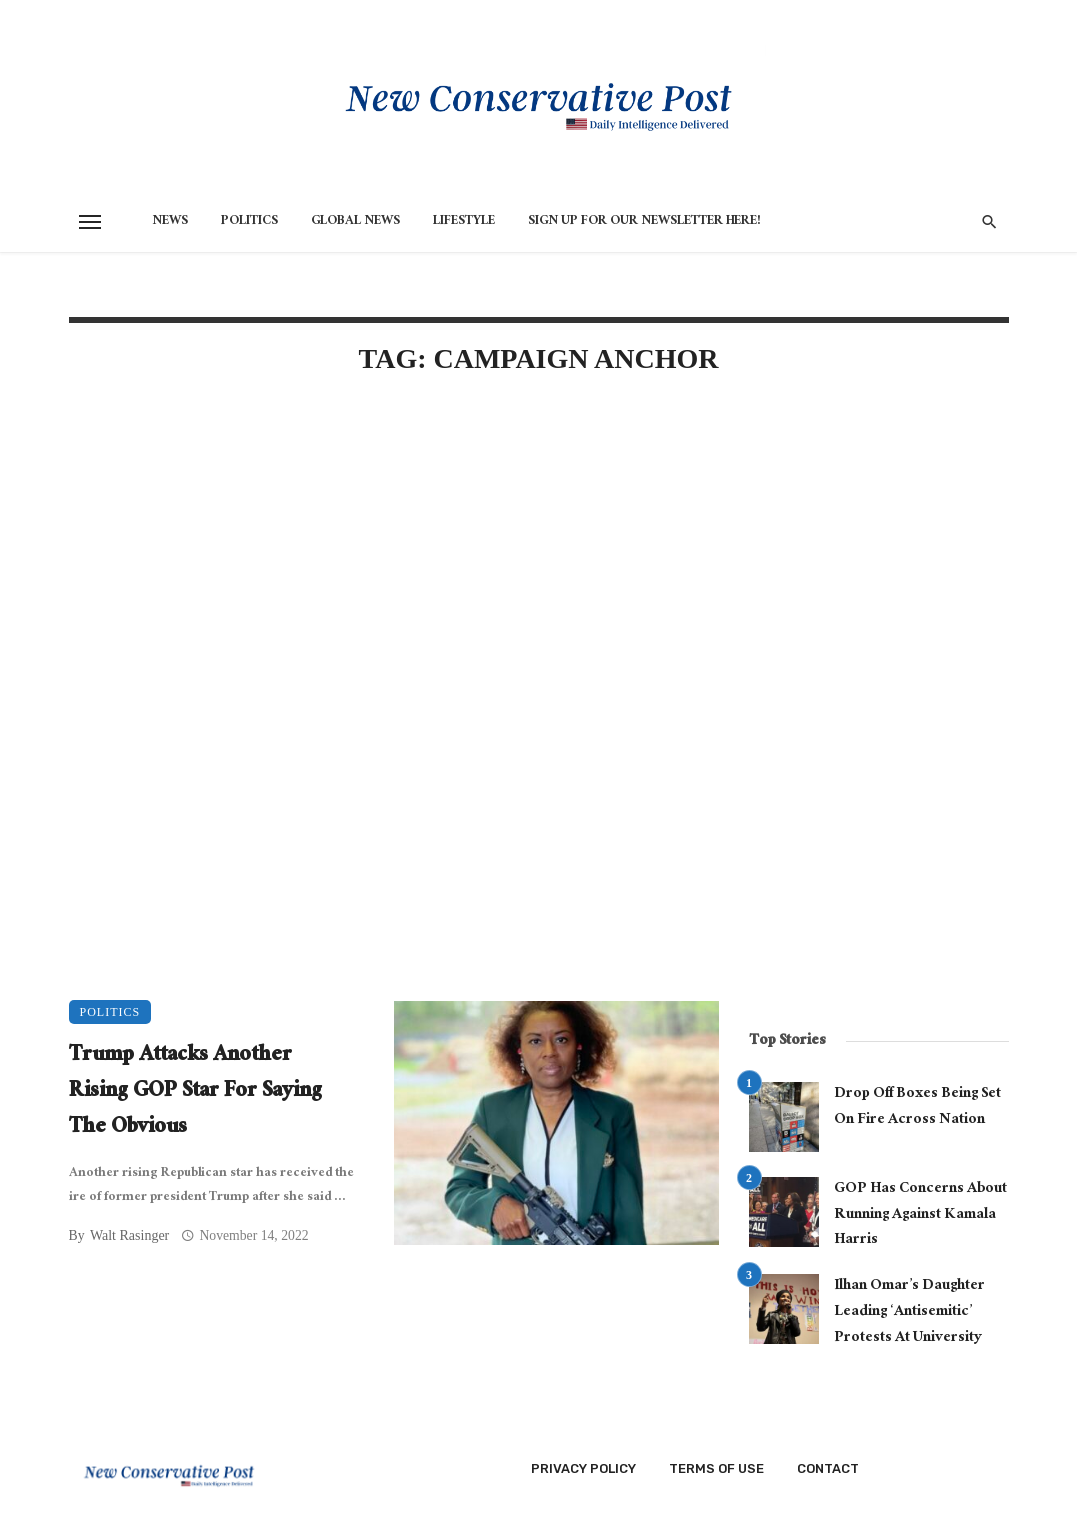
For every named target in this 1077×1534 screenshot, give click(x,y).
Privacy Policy (583, 1468)
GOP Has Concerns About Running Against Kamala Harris (920, 1215)
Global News (355, 222)
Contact (828, 1468)
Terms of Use (716, 1468)
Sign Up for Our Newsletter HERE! (644, 222)
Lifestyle (464, 222)
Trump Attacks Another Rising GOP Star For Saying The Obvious (195, 1093)
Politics (249, 222)
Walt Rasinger (129, 1235)
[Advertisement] (394, 564)
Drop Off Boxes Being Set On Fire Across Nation (917, 1107)
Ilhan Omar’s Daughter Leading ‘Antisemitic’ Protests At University (909, 1312)
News (170, 222)
